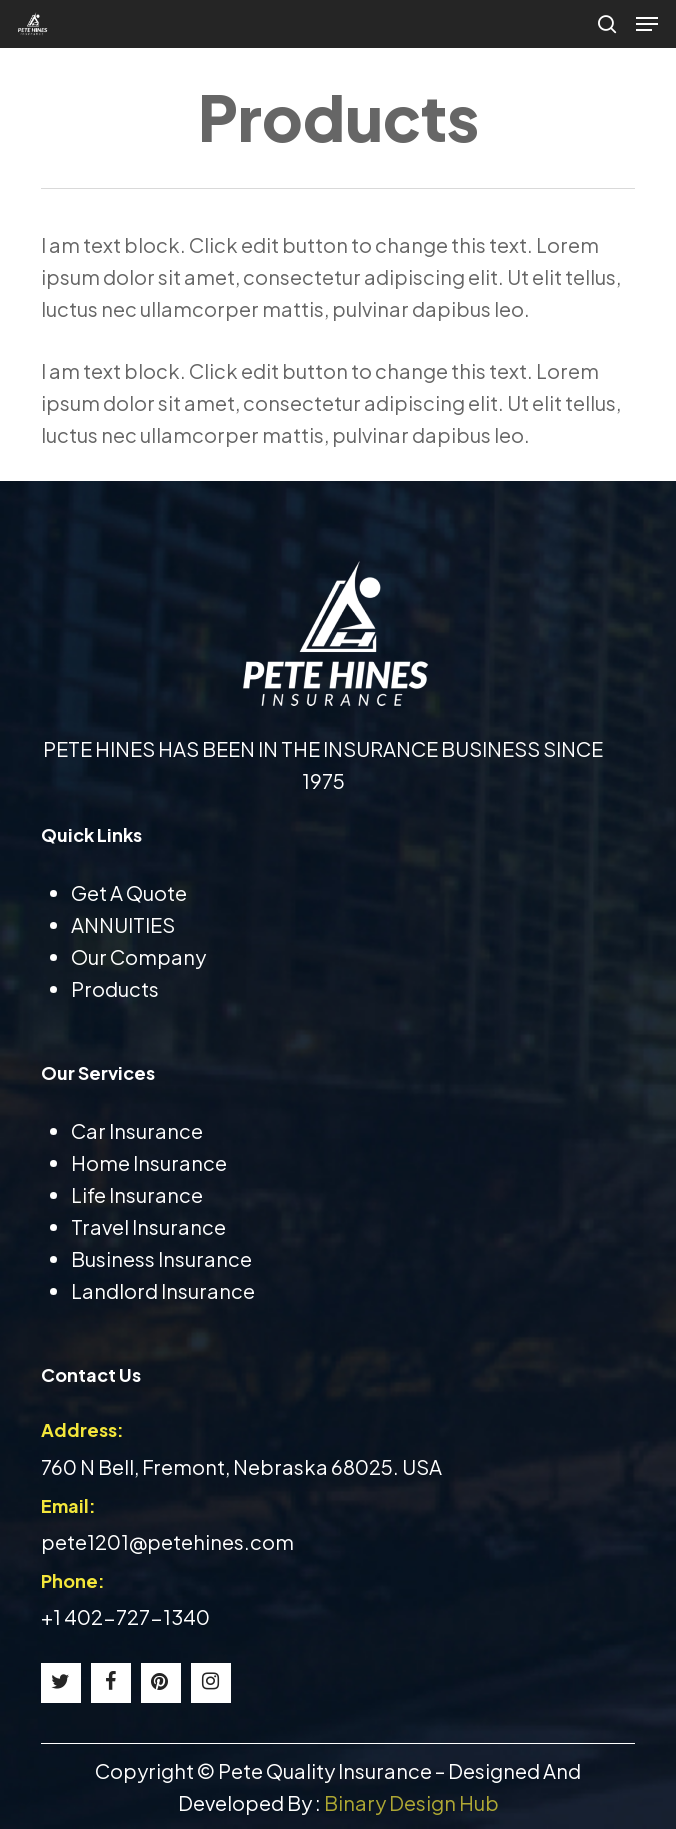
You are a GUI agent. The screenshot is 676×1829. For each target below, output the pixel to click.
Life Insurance (137, 1194)
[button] (647, 24)
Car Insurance (137, 1130)
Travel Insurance (148, 1226)
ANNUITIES (123, 924)
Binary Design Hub (411, 1802)
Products (115, 988)
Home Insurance (149, 1162)
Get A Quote (129, 892)
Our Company (138, 956)
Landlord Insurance (163, 1290)
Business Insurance (161, 1258)
